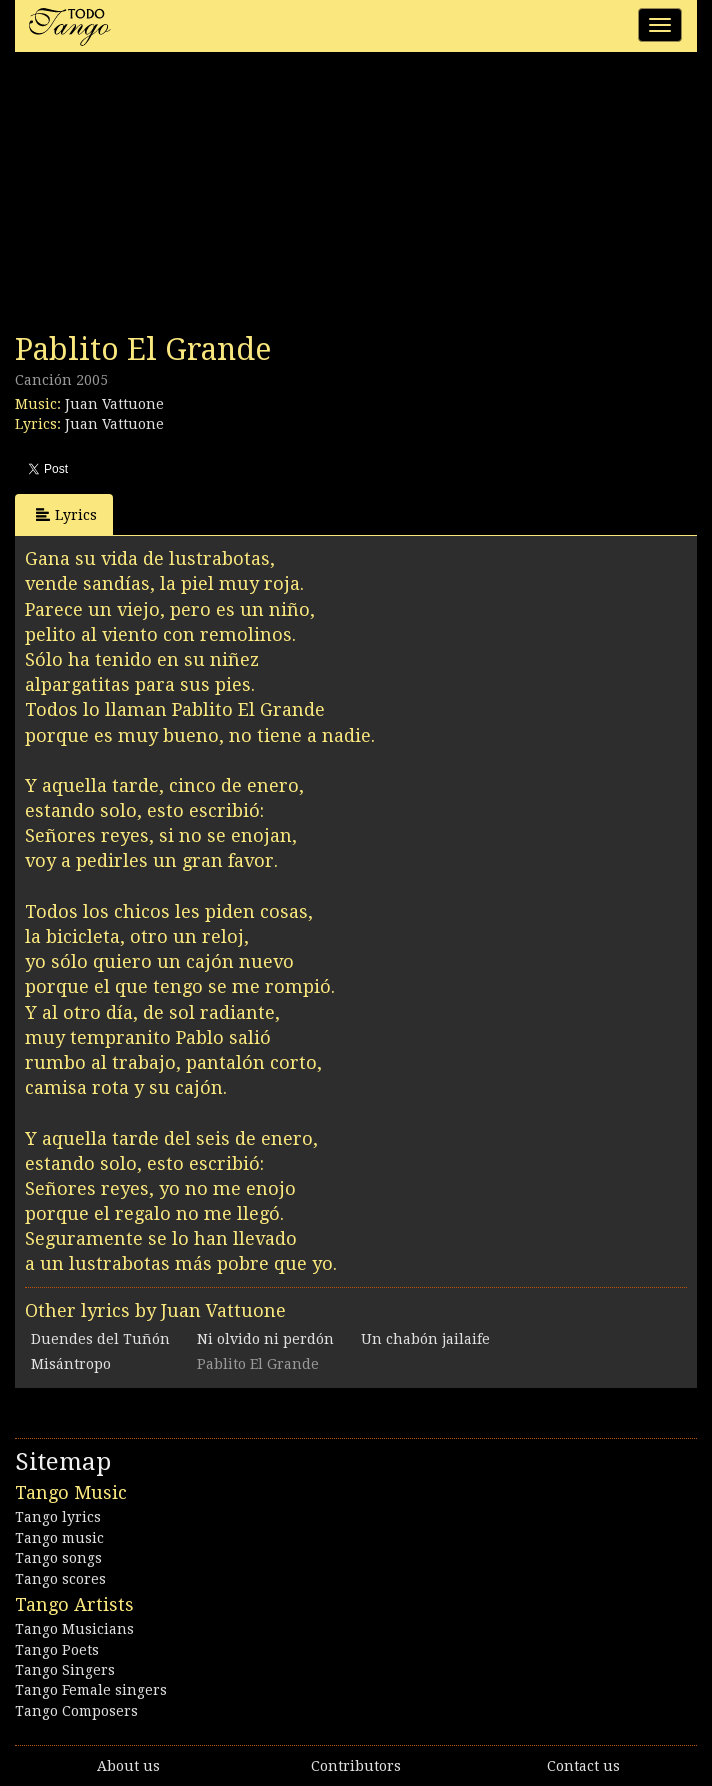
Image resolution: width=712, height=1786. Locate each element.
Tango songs (58, 1558)
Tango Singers (65, 1670)
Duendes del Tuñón (100, 1339)
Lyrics (66, 514)
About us (128, 1766)
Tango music (59, 1538)
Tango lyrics (58, 1517)
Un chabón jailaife (425, 1339)
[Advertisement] (165, 198)
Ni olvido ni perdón (265, 1339)
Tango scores (60, 1579)
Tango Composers (76, 1711)
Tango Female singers (91, 1690)
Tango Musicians (74, 1629)
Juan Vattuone (114, 404)
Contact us (583, 1766)
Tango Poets (57, 1650)
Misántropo (71, 1364)
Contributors (356, 1766)
